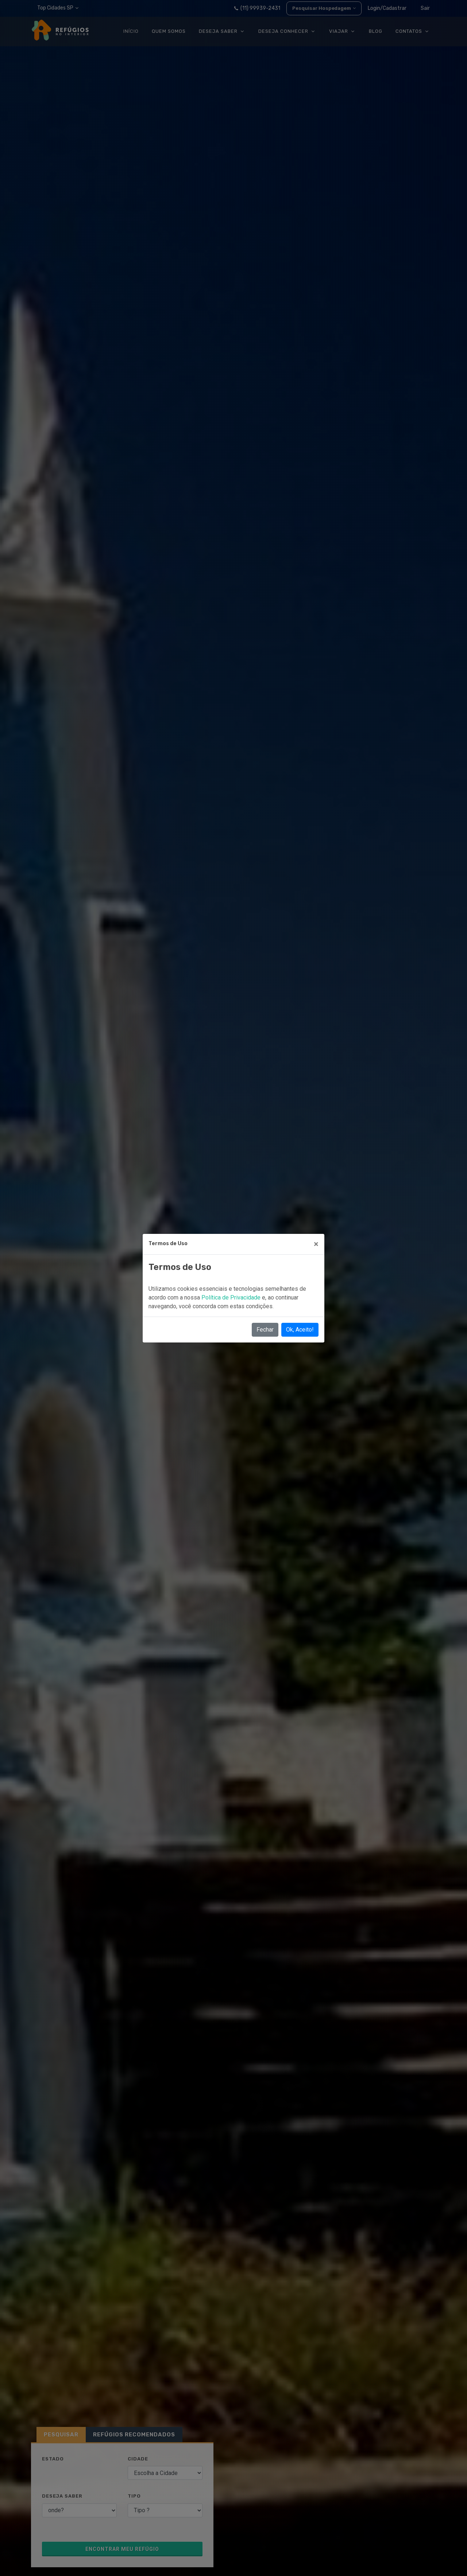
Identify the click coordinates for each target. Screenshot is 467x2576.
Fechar (265, 1329)
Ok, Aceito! (300, 1329)
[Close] (316, 1244)
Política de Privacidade (231, 1297)
